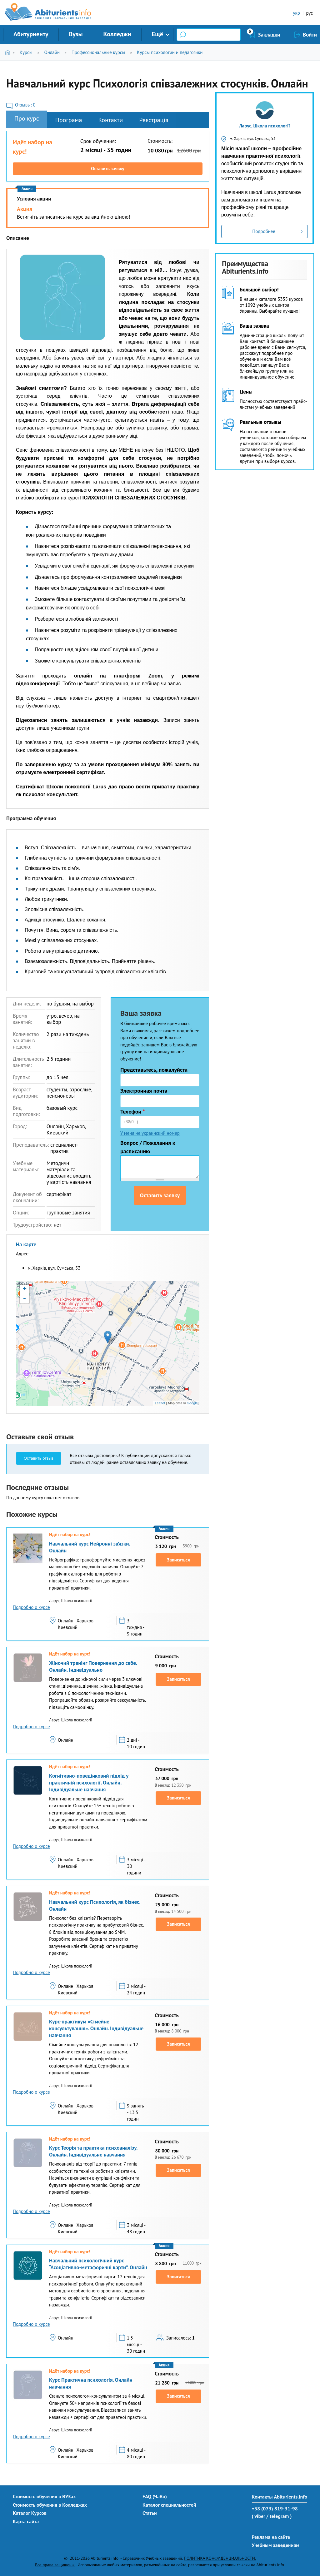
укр (296, 13)
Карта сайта (26, 2521)
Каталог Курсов (30, 2513)
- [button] (24, 1298)
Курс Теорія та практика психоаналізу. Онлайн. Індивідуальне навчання (93, 2151)
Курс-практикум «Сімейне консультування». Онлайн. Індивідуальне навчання (96, 2028)
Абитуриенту (30, 34)
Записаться (178, 1560)
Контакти (110, 120)
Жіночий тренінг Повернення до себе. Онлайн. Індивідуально (93, 1666)
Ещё (157, 34)
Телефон (132, 1111)
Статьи (149, 2513)
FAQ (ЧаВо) (154, 2496)
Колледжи (117, 34)
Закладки (269, 34)
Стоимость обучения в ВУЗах (44, 2496)
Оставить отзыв (38, 1458)
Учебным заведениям (275, 2545)
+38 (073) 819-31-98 (275, 2508)
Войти (310, 34)
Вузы (76, 34)
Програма (68, 120)
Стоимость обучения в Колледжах (50, 2505)
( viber (258, 2516)
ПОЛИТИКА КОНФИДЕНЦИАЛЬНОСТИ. (220, 2558)
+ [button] (24, 1289)
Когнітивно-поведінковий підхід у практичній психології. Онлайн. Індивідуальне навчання (88, 1782)
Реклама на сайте (271, 2537)
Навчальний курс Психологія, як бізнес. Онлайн (94, 1905)
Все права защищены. (55, 2565)
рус (309, 13)
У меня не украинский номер (150, 1133)
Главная (9, 52)
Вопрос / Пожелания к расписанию (147, 1147)
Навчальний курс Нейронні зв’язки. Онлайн (89, 1547)
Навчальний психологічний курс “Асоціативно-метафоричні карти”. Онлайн (98, 2264)
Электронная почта (144, 1090)
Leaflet (160, 1403)
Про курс (26, 118)
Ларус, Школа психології (264, 126)
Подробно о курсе (31, 1607)
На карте (26, 1244)
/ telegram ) (279, 2516)
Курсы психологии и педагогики (169, 52)
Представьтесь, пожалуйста (154, 1069)
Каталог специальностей (169, 2505)
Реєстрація (153, 120)
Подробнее (263, 231)
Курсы (26, 52)
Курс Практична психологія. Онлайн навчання (90, 2383)
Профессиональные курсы (98, 52)
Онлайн (52, 52)
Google (192, 1403)
